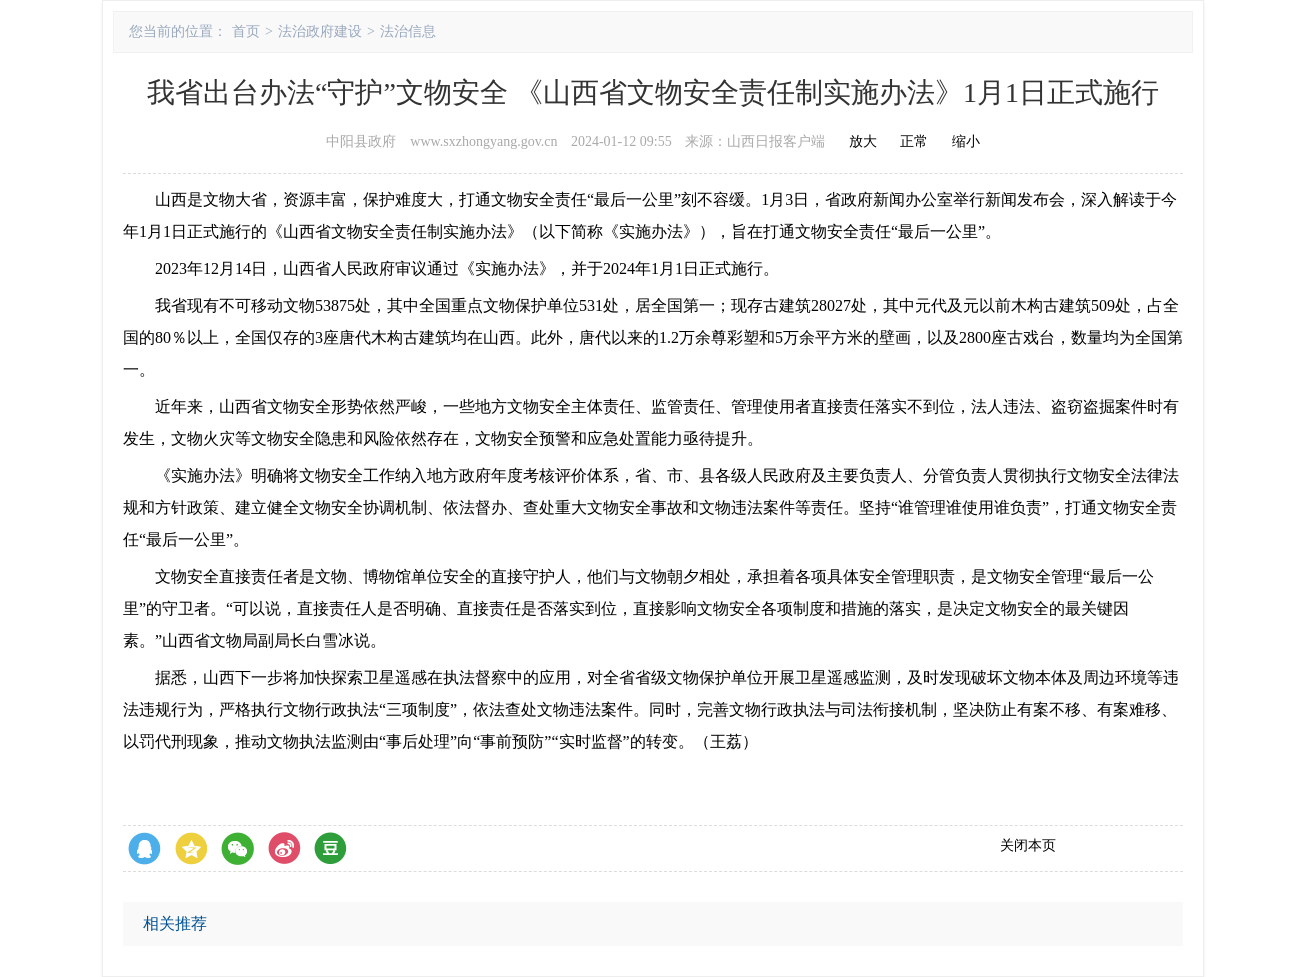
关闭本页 (1028, 845)
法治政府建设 (320, 31)
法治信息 (408, 31)
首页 (246, 31)
